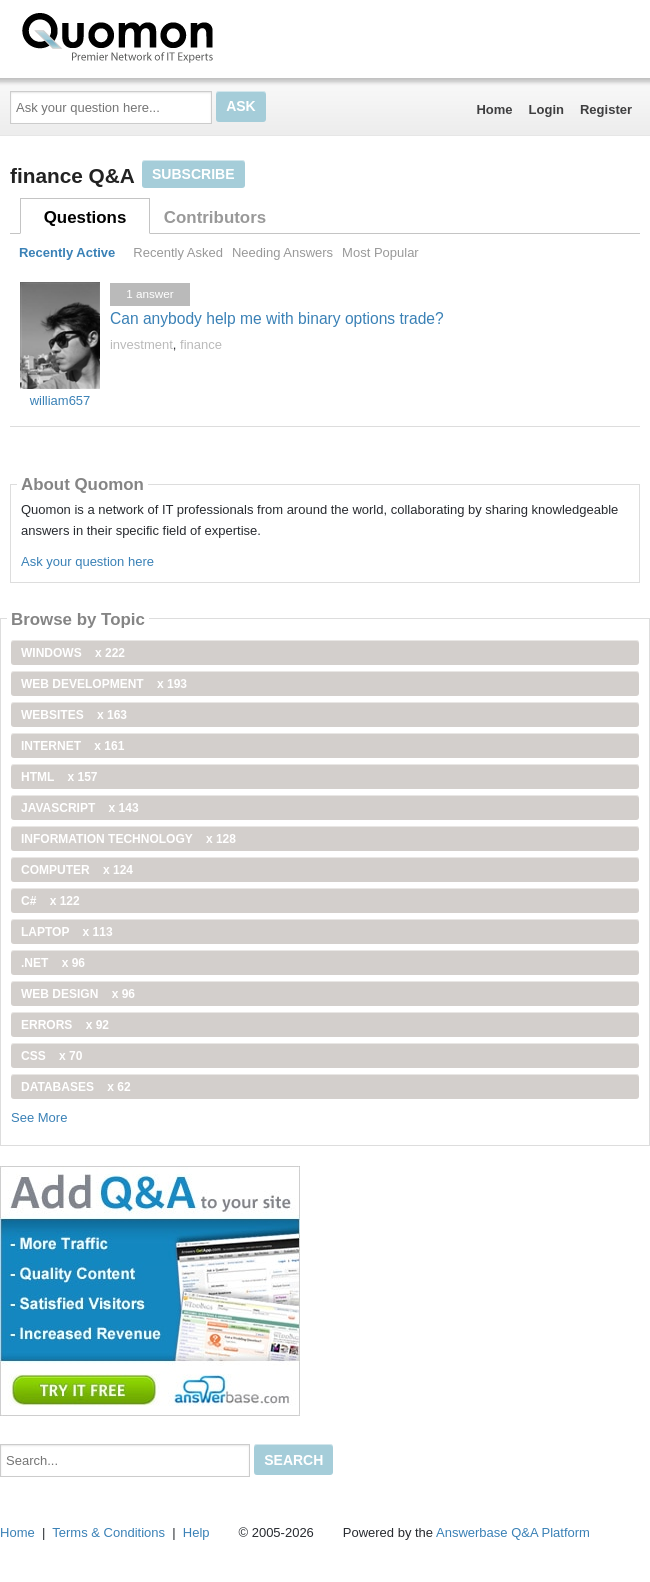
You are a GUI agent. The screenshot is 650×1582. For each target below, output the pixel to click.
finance (201, 344)
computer (77, 870)
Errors (65, 1025)
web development (104, 684)
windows (73, 653)
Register (606, 109)
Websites (74, 715)
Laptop (67, 932)
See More (39, 1117)
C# (50, 901)
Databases (76, 1087)
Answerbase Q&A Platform (513, 1532)
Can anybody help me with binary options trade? (277, 318)
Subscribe (193, 174)
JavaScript (80, 808)
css (51, 1056)
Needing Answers (282, 252)
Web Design (78, 994)
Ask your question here (87, 561)
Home (494, 109)
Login (546, 109)
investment (141, 344)
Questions (85, 217)
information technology (128, 839)
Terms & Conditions (108, 1532)
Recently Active (67, 252)
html (59, 777)
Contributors (215, 217)
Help (196, 1532)
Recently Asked (178, 252)
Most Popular (380, 252)
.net (53, 963)
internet (72, 746)
